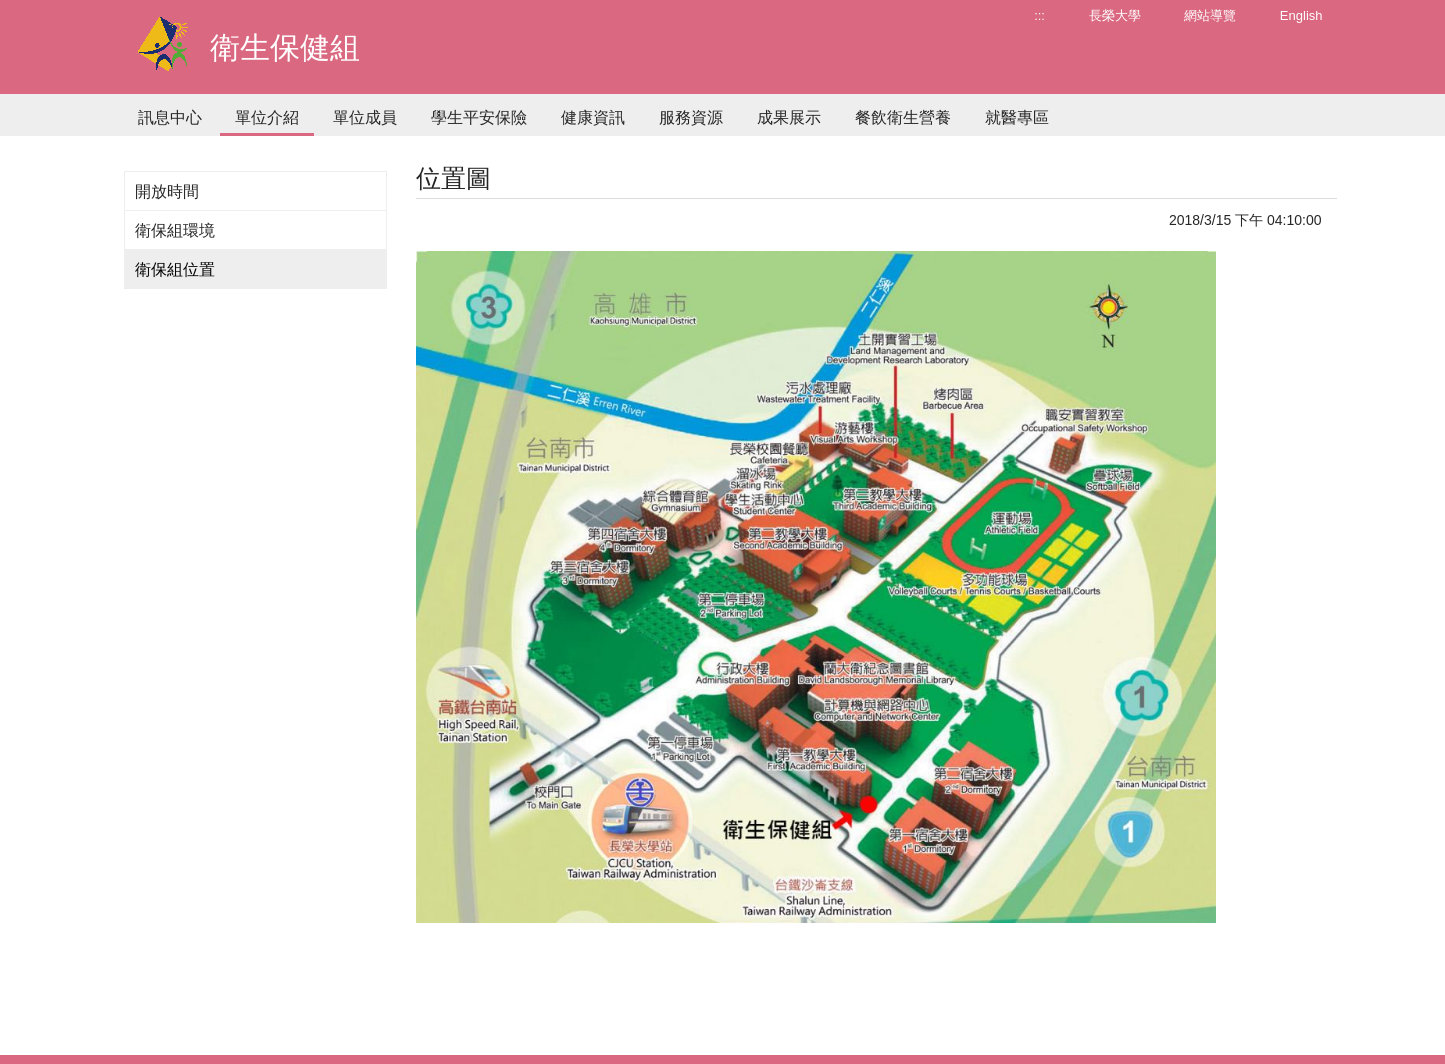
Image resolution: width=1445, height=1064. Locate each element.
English (1301, 15)
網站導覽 (1210, 15)
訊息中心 (170, 117)
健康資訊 (593, 117)
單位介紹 (267, 117)
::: (1039, 15)
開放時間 (167, 191)
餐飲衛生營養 (903, 117)
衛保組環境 (175, 230)
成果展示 (789, 117)
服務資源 (691, 117)
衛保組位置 (175, 269)
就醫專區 (1017, 117)
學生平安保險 (479, 117)
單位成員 (365, 117)
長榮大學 (1115, 15)
